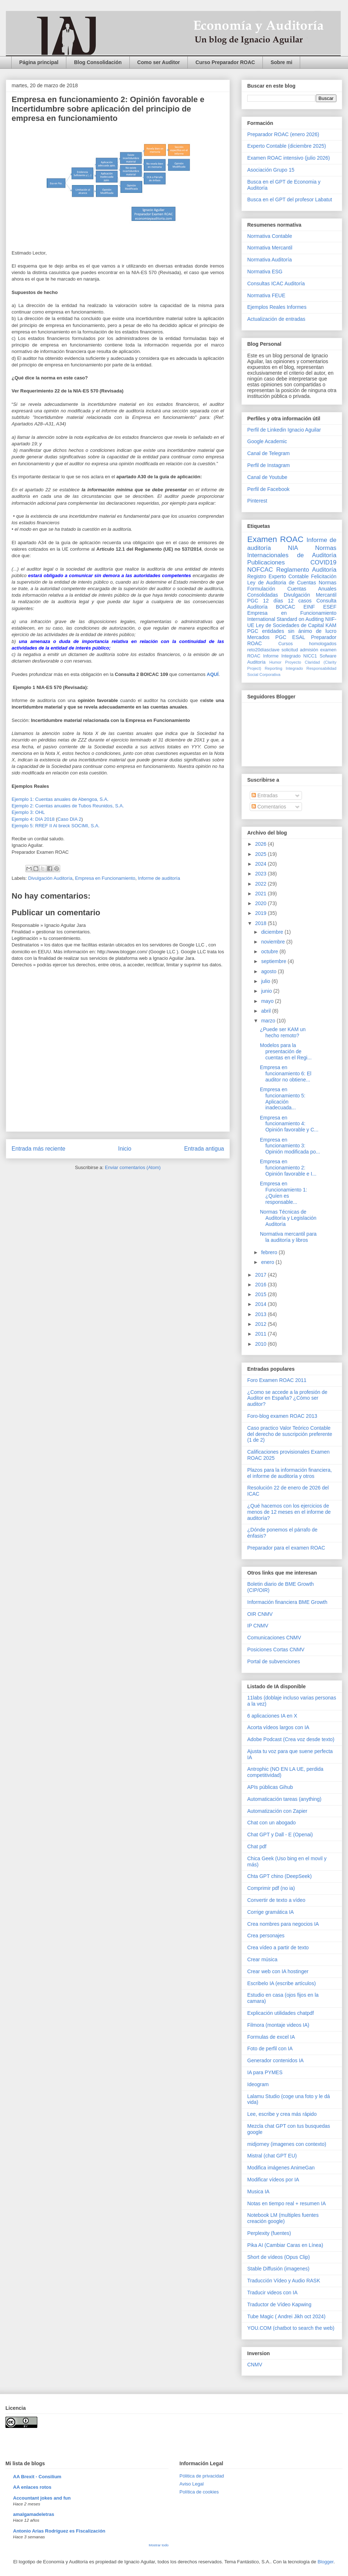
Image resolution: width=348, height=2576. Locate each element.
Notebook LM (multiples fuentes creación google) (283, 2218)
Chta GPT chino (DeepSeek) (279, 1876)
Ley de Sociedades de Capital (290, 625)
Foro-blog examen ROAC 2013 (282, 1416)
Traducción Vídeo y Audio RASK (283, 2280)
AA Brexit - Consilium (37, 2476)
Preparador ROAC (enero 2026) (283, 134)
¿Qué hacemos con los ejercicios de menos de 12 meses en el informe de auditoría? (289, 1512)
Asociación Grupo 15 (270, 170)
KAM (331, 625)
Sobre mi (281, 62)
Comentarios (269, 807)
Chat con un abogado (271, 1822)
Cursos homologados (307, 643)
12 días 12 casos (287, 601)
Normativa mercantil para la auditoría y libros (288, 1237)
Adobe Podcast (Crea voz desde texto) (290, 1739)
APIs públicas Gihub (270, 1787)
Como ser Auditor (158, 62)
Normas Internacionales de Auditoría (291, 552)
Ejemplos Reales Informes (276, 307)
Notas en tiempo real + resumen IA (286, 2203)
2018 (261, 923)
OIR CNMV (260, 1614)
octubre (270, 951)
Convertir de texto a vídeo (276, 1900)
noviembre (273, 942)
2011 (261, 1334)
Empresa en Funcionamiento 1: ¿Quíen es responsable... (283, 1193)
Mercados (258, 637)
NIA (293, 548)
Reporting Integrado (284, 668)
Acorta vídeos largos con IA (278, 1727)
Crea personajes (266, 1935)
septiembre (274, 961)
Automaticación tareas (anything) (284, 1799)
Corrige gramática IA (270, 1912)
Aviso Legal (191, 2484)
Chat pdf (256, 1846)
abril (266, 1011)
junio (267, 991)
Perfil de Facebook (268, 489)
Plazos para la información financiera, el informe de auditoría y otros (289, 1473)
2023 (261, 874)
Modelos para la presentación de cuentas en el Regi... (286, 1051)
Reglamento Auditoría (306, 569)
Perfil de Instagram (268, 465)
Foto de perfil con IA (270, 2048)
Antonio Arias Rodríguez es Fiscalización (59, 2531)
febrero (269, 1252)
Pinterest (257, 501)
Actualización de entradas (276, 319)
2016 (261, 1284)
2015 (261, 1294)
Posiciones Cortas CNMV (275, 1649)
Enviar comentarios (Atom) (133, 1167)
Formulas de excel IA (271, 2037)
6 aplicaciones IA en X (272, 1716)
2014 (261, 1304)
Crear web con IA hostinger (277, 1971)
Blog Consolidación (97, 62)
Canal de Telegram (268, 453)
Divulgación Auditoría (50, 878)
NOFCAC (260, 569)
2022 (261, 884)
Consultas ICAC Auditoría (276, 283)
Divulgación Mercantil (310, 595)
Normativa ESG (264, 271)
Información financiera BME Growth (287, 1602)
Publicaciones (266, 562)
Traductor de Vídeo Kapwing (279, 2304)
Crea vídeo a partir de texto (278, 1947)
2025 (261, 854)
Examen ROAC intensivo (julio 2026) (288, 158)
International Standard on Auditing (285, 619)
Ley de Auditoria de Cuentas (281, 582)
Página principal (38, 62)
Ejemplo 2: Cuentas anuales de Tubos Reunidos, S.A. (68, 805)
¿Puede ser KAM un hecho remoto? (283, 1032)
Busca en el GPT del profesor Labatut (289, 199)
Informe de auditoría (159, 878)
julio (266, 981)
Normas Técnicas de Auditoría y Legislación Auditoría (288, 1218)
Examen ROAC (275, 539)
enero (268, 1262)
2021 (261, 893)
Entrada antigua (204, 1149)
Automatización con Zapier (277, 1811)
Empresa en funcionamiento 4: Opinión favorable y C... (289, 1124)
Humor (275, 662)
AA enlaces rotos (32, 2487)
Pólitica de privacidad (201, 2476)
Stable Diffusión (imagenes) (278, 2269)
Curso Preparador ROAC (225, 62)
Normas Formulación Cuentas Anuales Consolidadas (291, 589)
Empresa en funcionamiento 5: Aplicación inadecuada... (283, 1098)
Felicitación (323, 576)
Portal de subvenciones (273, 1661)
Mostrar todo (159, 2545)
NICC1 (310, 656)
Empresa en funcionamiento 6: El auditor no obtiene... (285, 1073)
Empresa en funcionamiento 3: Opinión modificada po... (290, 1146)
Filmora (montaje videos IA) (278, 2025)
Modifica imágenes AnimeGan (281, 2168)
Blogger (326, 2561)
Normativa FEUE (266, 295)
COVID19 (323, 562)
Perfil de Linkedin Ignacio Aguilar (284, 430)
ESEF (329, 607)
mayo (268, 1001)
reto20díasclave (263, 649)
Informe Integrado (282, 656)
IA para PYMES (264, 2072)
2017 (261, 1275)
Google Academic (267, 441)
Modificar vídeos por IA (273, 2179)
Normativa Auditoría (269, 259)
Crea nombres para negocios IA (283, 1924)
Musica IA (258, 2191)
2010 (261, 1344)
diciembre (273, 932)
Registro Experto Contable (277, 576)
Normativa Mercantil (269, 248)
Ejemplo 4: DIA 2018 (34, 819)
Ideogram (258, 2084)
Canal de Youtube (267, 477)
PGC (252, 601)
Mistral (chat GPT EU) (272, 2156)
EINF (309, 607)
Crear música (262, 1959)
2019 (261, 913)
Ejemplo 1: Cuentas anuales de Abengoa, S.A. (61, 799)
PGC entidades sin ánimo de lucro (291, 631)
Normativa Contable (269, 236)
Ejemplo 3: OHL (29, 812)
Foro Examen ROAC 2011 (276, 1380)
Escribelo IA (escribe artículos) (281, 1983)
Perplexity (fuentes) (269, 2233)
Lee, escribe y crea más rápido (281, 2114)
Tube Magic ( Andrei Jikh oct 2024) (286, 2316)
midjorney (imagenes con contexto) (286, 2144)
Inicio (124, 1149)
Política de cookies (199, 2492)
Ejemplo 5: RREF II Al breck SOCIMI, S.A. (56, 825)
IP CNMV (257, 1626)
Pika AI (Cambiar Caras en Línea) (285, 2245)
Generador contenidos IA (275, 2060)
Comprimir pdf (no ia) (271, 1888)
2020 (261, 903)
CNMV (254, 2364)
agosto (269, 971)
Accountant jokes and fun (42, 2498)
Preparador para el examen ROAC (286, 1548)
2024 (261, 864)
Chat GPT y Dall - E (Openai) (280, 1834)
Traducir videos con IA (272, 2292)
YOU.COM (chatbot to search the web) (290, 2328)
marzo (269, 1021)
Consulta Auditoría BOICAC (291, 604)
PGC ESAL (290, 637)
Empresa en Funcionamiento (105, 878)
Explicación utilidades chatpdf (280, 2013)
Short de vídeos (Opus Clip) (278, 2257)
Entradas (265, 795)
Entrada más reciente (38, 1149)
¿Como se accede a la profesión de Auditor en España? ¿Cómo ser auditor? (287, 1398)
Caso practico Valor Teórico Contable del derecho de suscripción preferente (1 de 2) (289, 1434)
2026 (261, 844)
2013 (261, 1314)
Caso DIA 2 (69, 819)
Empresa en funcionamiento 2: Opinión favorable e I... (288, 1168)
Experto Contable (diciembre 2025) (286, 146)
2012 (261, 1324)
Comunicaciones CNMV (274, 1637)
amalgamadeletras (33, 2514)
